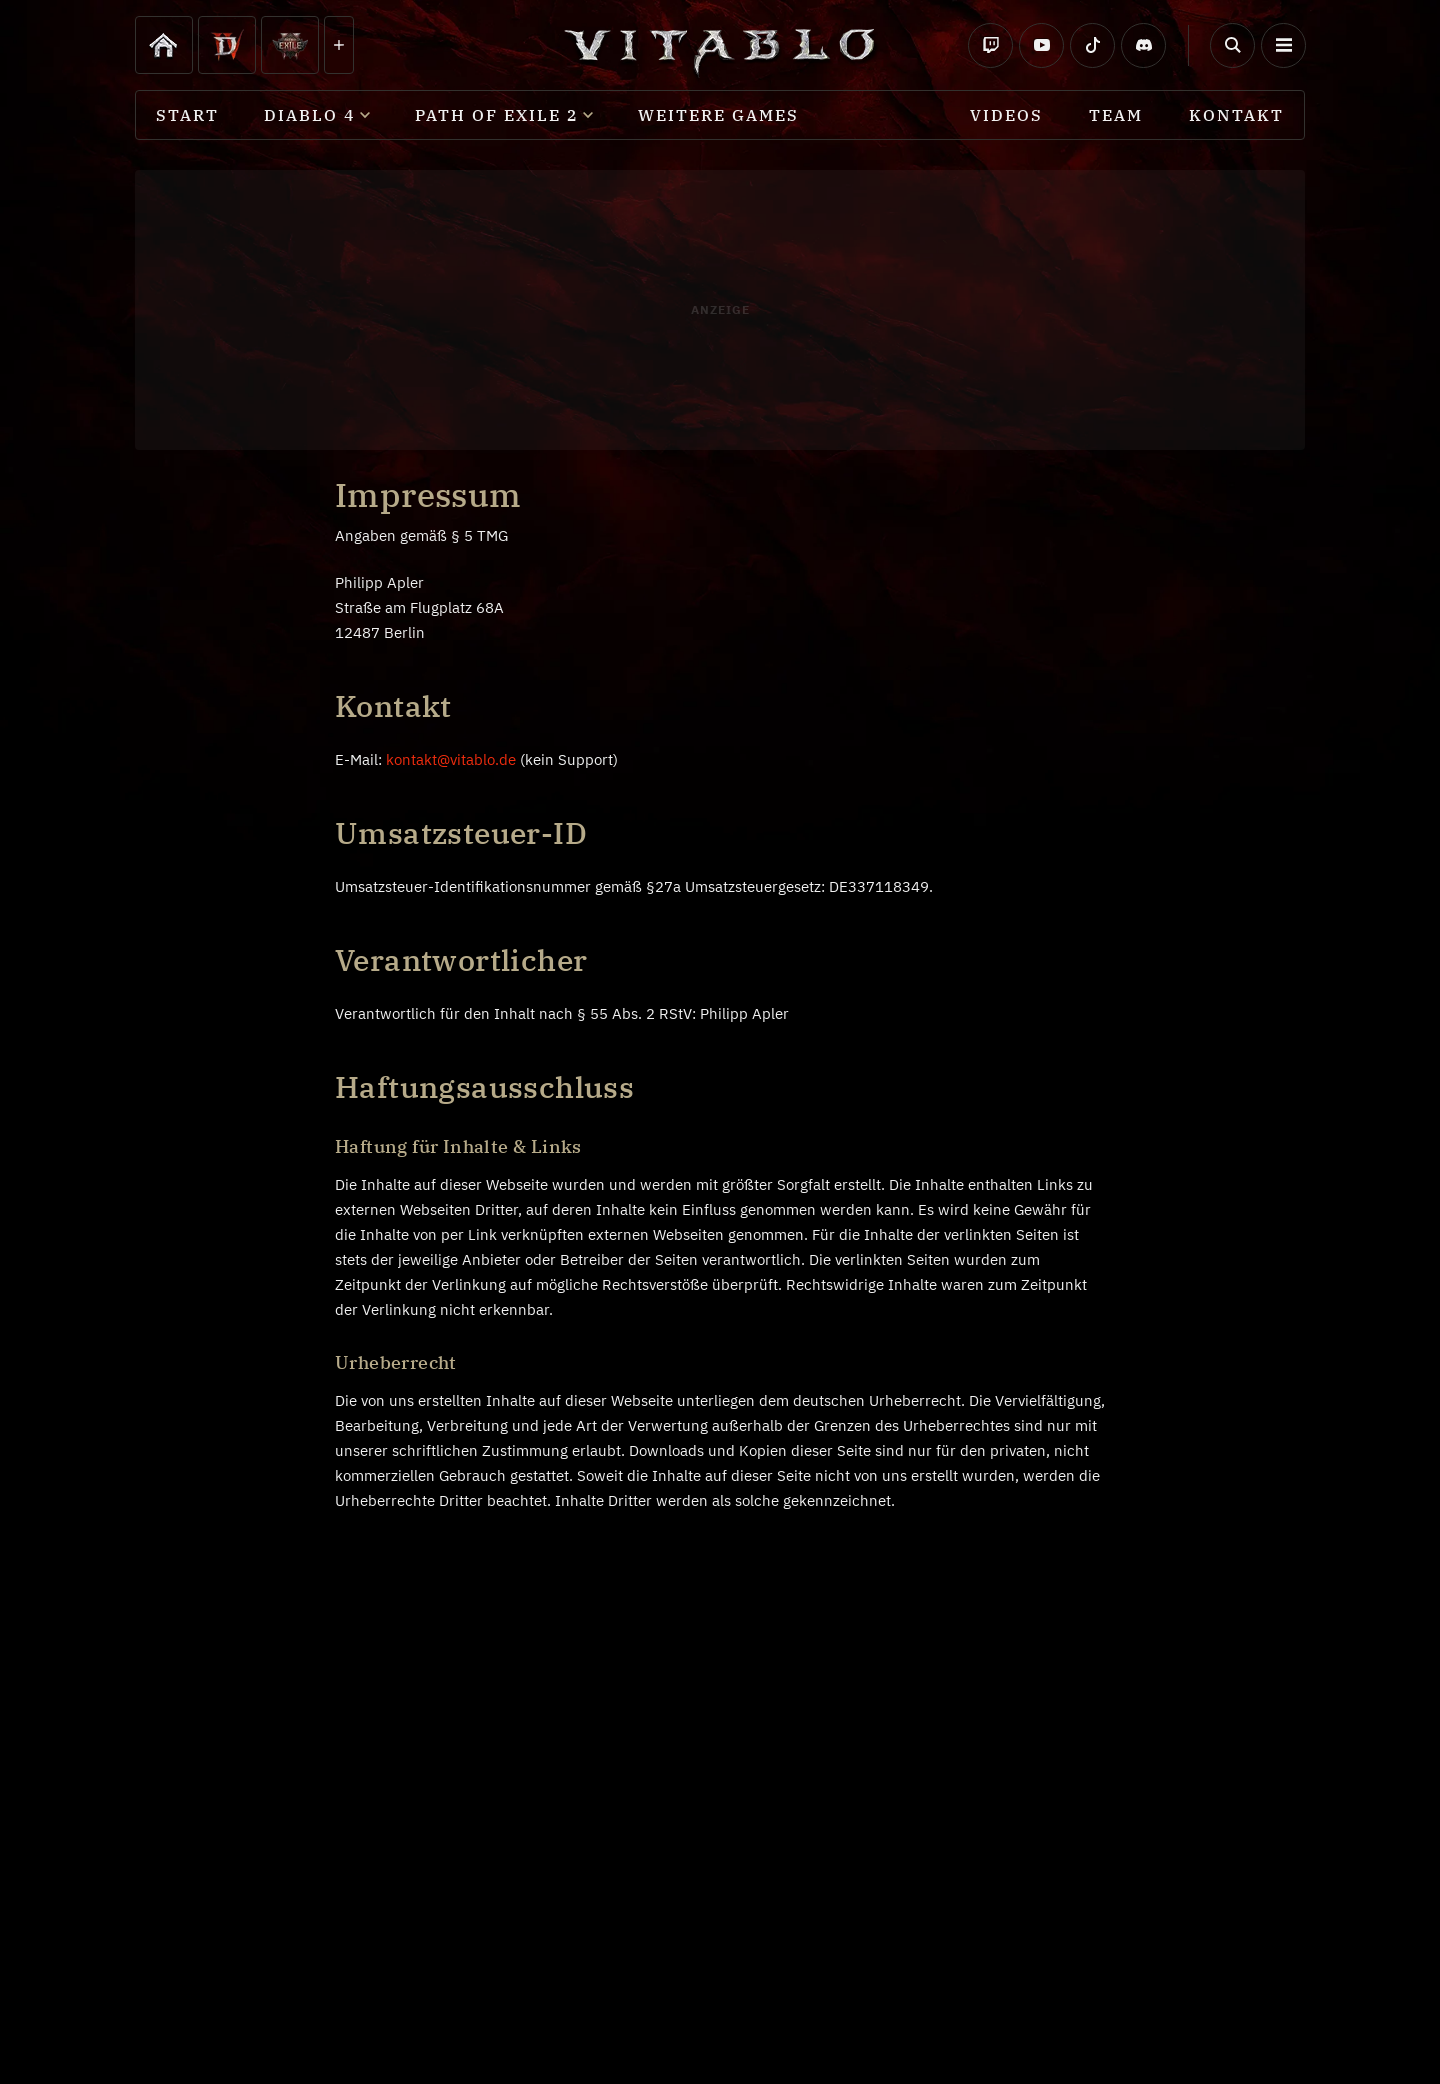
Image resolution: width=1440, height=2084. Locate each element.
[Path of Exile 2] (290, 45)
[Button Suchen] (1232, 45)
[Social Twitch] (990, 45)
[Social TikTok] (1092, 45)
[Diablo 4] (164, 45)
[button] (1283, 45)
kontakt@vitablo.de (451, 759)
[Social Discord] (1143, 45)
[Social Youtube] (1041, 45)
